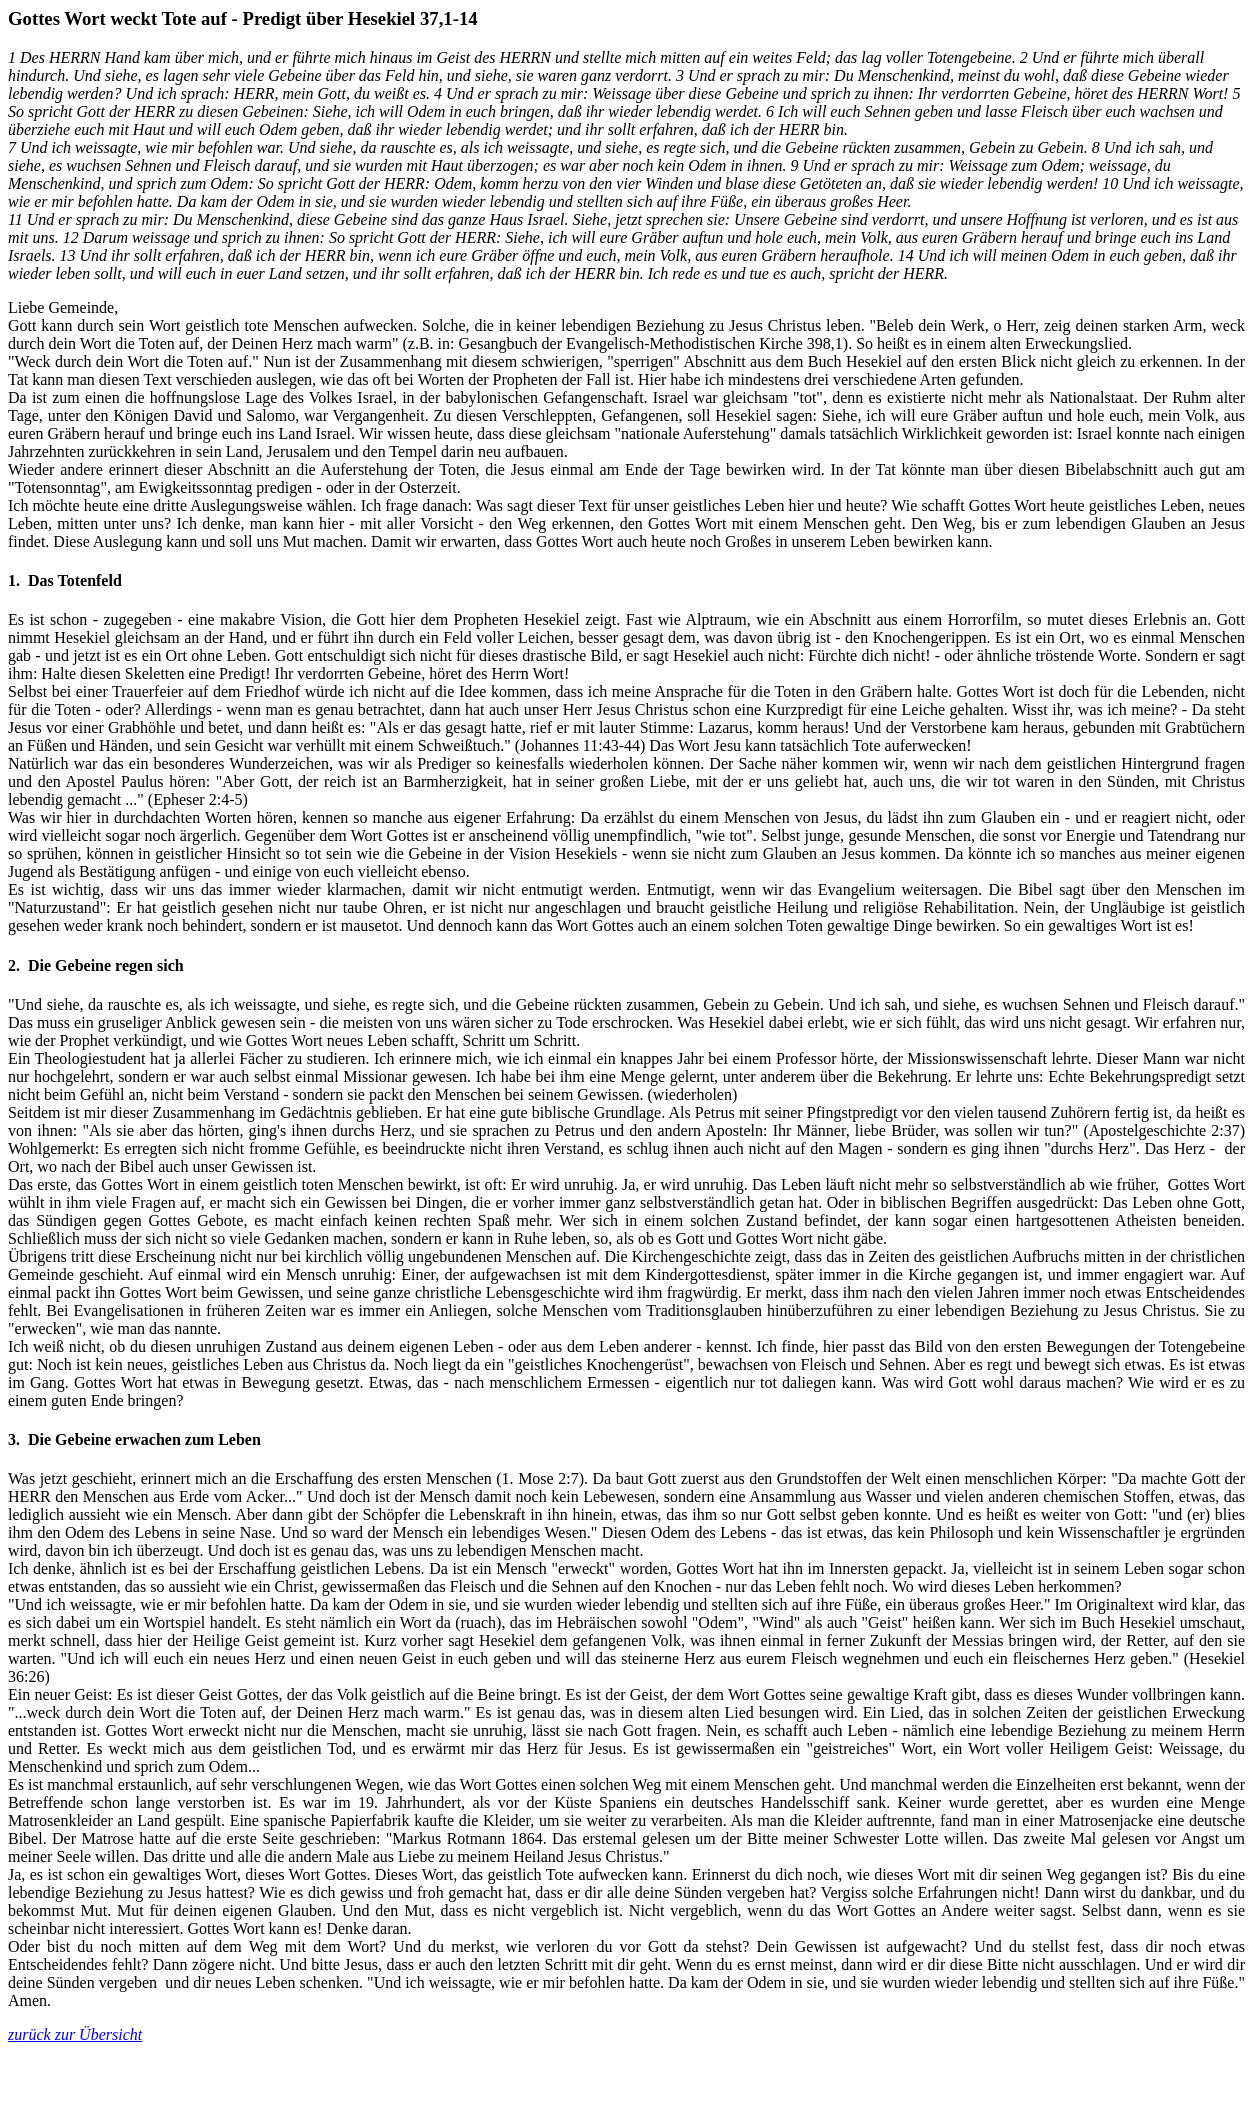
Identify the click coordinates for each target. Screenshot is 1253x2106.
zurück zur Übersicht (75, 2034)
